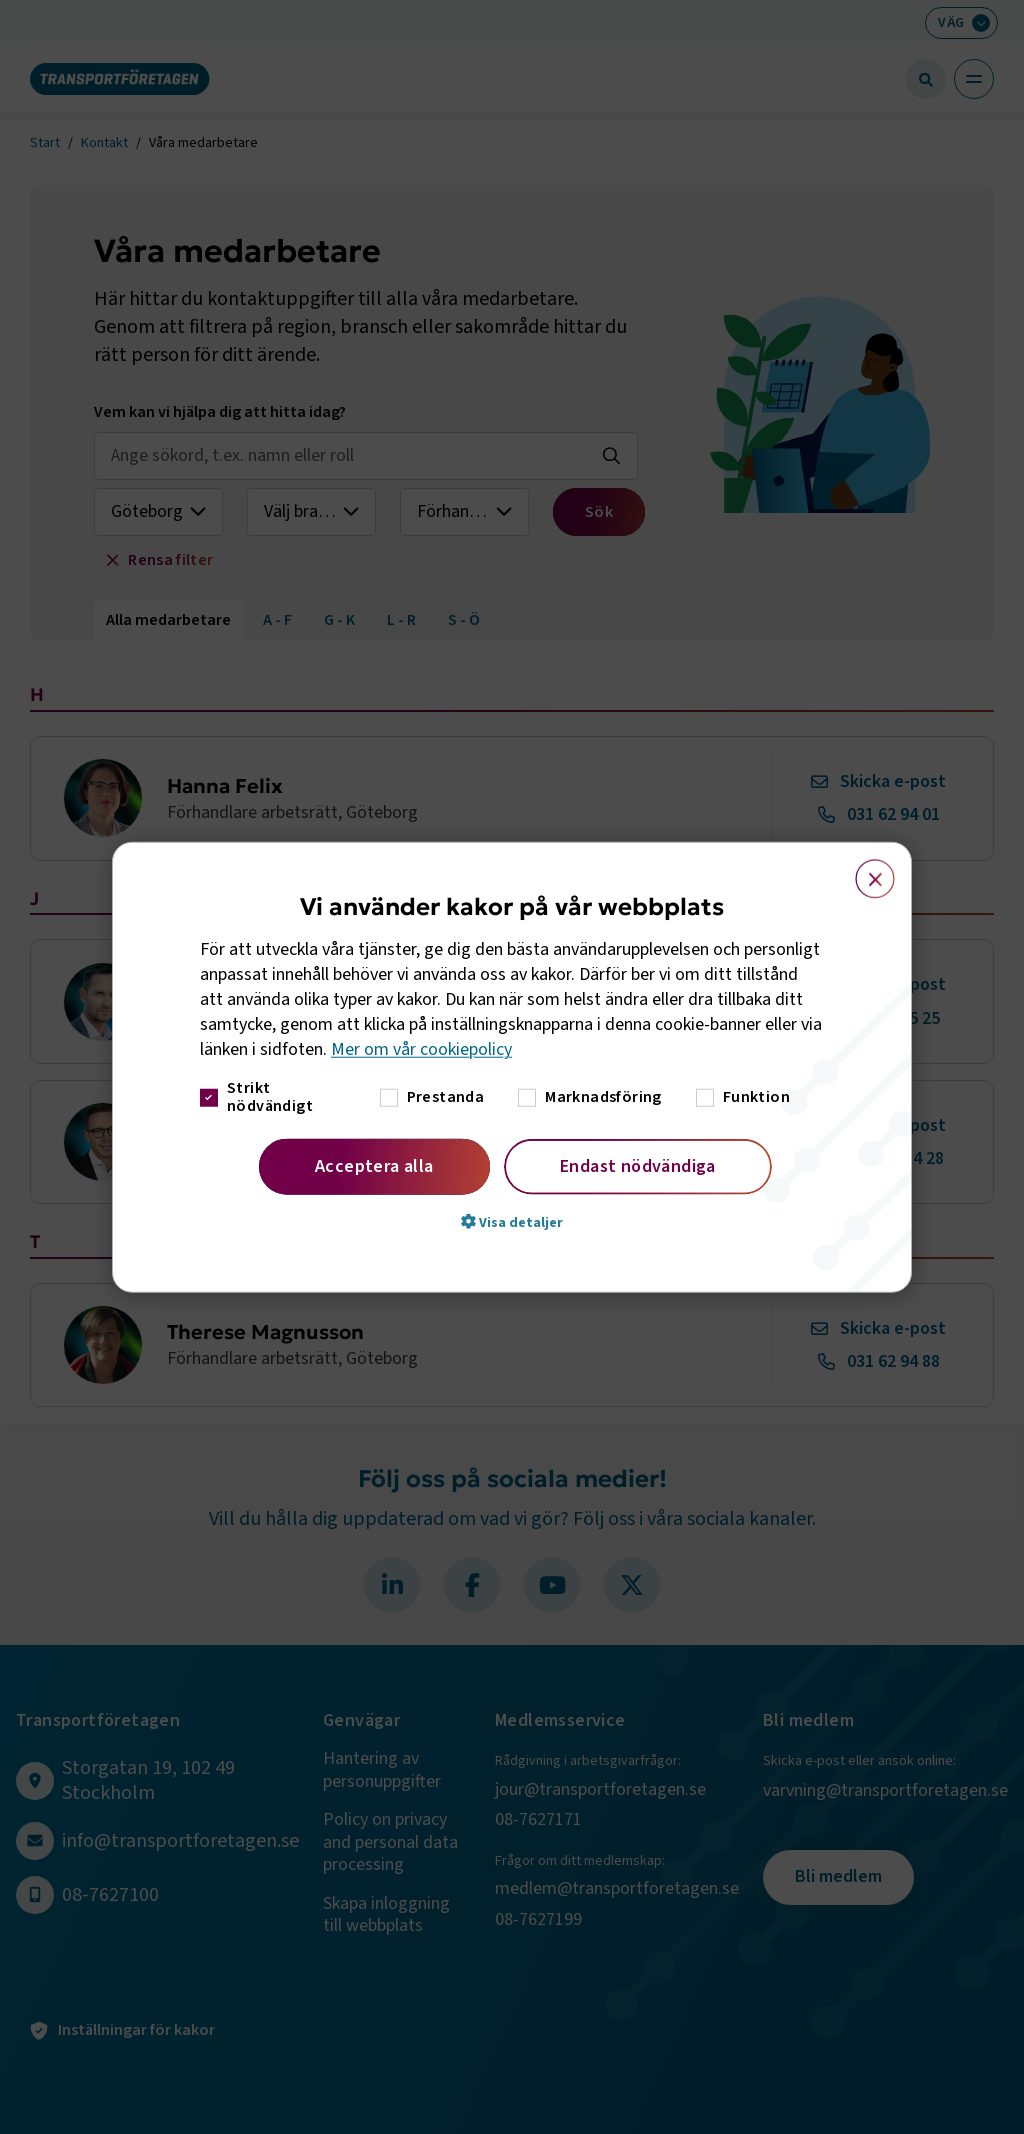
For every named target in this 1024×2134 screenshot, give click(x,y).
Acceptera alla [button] (374, 1165)
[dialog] (512, 1067)
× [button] (863, 870)
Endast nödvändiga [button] (638, 1165)
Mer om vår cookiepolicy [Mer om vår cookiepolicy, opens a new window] (421, 1049)
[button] (512, 1221)
